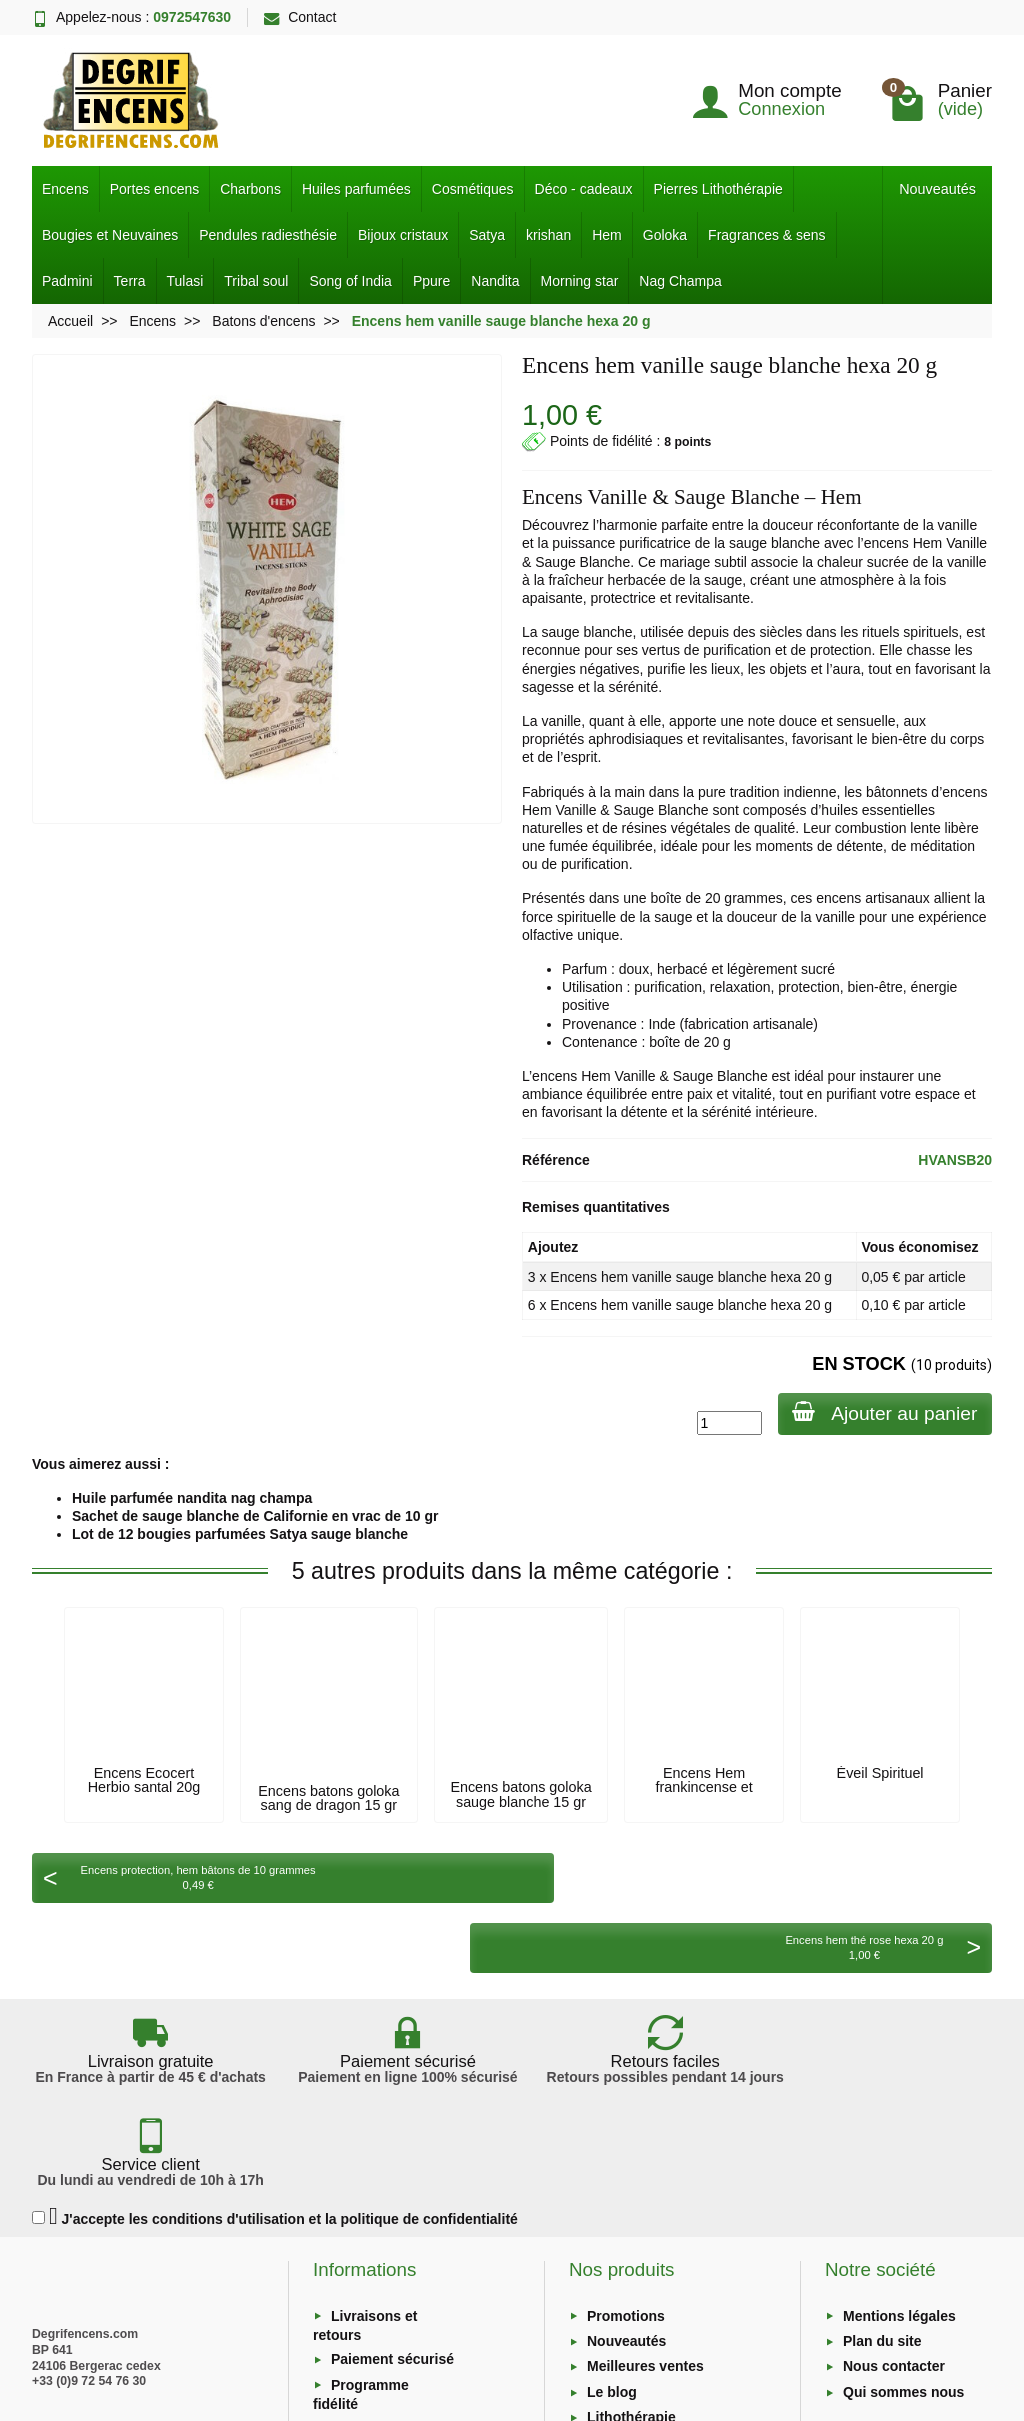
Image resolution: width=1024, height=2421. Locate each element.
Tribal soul (256, 281)
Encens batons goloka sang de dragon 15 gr (328, 1798)
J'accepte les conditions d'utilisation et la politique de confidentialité (275, 2060)
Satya (487, 235)
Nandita (495, 281)
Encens (65, 189)
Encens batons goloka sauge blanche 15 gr (520, 1794)
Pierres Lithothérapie (718, 189)
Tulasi (185, 281)
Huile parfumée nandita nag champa (192, 1498)
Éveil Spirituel (880, 1773)
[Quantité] (726, 1423)
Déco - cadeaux (584, 189)
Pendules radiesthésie (268, 235)
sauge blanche (774, 543)
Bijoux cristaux (403, 235)
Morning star (580, 281)
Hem (607, 235)
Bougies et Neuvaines (110, 235)
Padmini (67, 281)
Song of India (350, 281)
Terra (130, 281)
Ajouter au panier (883, 1412)
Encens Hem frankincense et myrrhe (703, 1787)
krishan (548, 235)
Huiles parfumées (356, 189)
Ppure (431, 281)
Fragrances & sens (767, 235)
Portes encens (155, 189)
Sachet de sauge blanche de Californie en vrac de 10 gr (255, 1516)
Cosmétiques (473, 189)
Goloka (665, 235)
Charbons (250, 189)
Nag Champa (680, 281)
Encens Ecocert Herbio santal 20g (144, 1780)
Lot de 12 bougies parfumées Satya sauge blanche (240, 1534)
